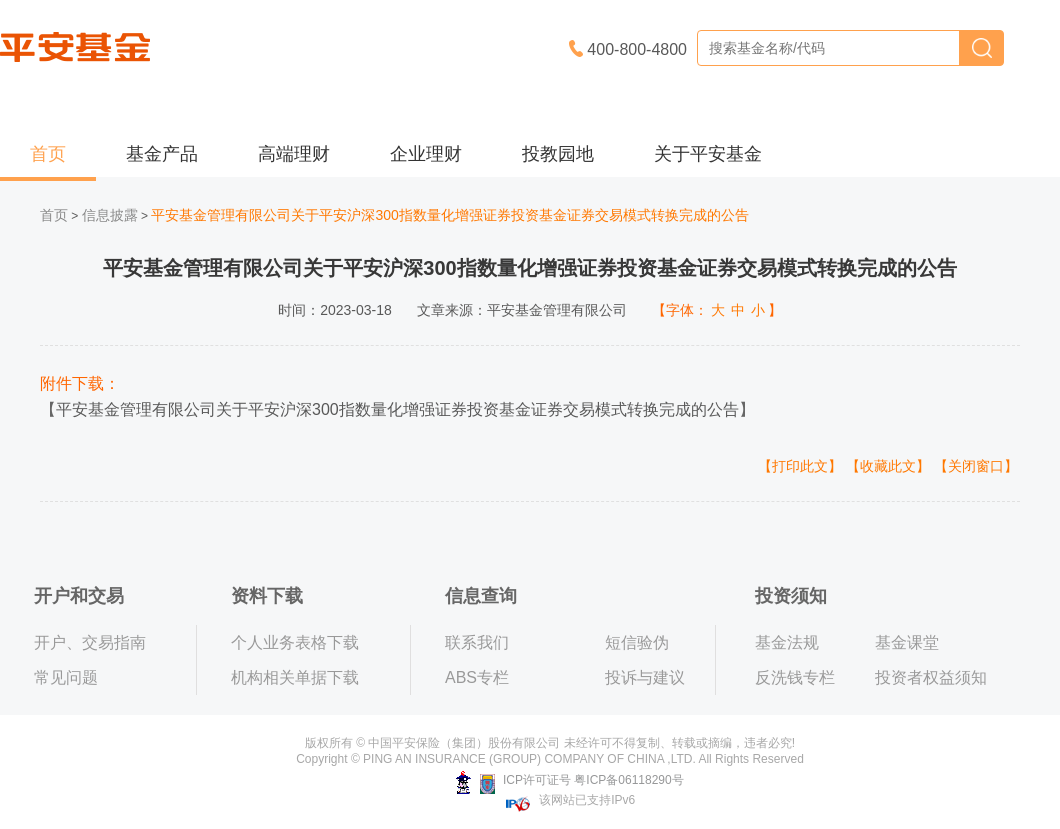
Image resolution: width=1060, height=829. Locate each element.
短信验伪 (637, 642)
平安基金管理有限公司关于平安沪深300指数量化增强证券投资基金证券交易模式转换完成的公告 (397, 409)
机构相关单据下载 (295, 677)
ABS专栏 (477, 677)
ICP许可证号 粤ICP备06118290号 (569, 780)
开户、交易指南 (90, 642)
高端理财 (294, 154)
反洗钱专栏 (795, 677)
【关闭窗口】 (976, 466)
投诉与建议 (645, 677)
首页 (48, 154)
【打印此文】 (800, 466)
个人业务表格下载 (295, 642)
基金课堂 (907, 642)
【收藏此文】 (888, 466)
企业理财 (426, 154)
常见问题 (66, 677)
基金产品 (162, 154)
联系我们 (477, 642)
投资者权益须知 (931, 677)
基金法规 (787, 642)
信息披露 (110, 215)
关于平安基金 (708, 154)
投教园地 (558, 154)
